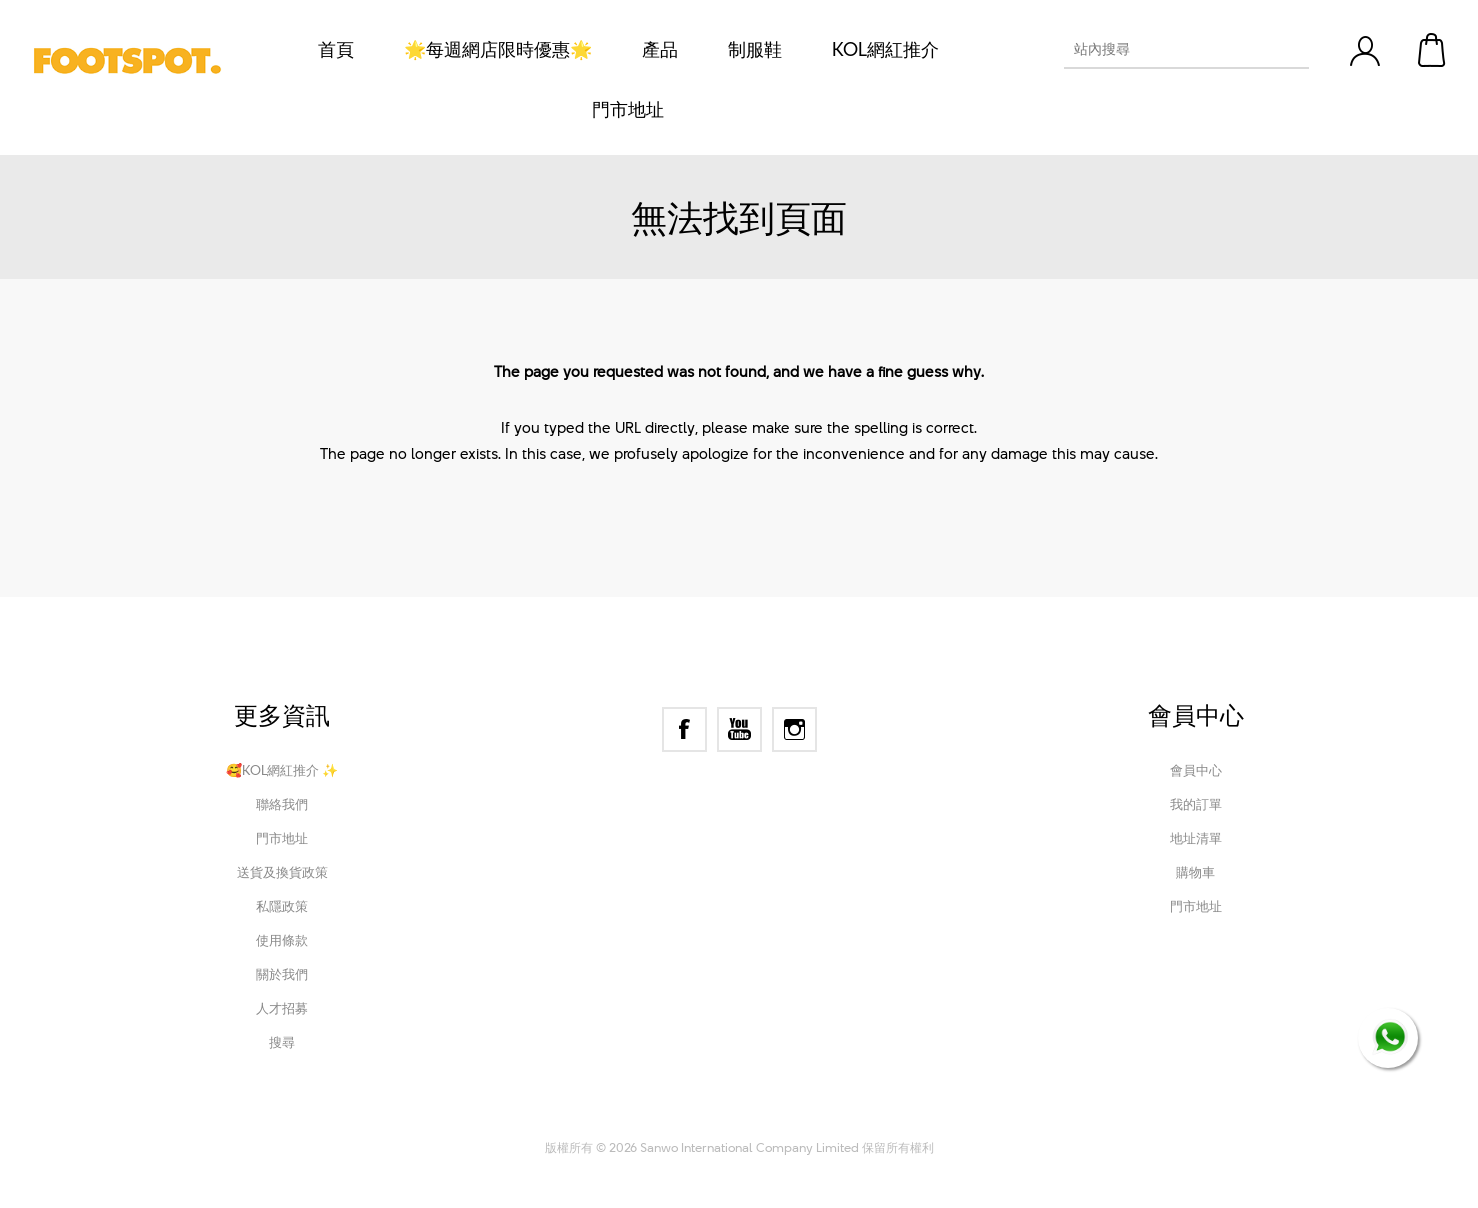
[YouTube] (739, 729)
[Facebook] (684, 729)
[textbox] (1168, 49)
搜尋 (282, 1042)
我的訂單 (1196, 804)
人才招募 (282, 1008)
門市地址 (282, 838)
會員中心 (1196, 770)
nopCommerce (660, 1120)
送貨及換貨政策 (282, 872)
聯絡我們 (282, 804)
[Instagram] (794, 729)
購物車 (1433, 50)
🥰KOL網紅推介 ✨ (282, 770)
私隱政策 (282, 906)
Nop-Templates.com (872, 1120)
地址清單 (1196, 838)
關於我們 (282, 974)
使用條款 (282, 940)
